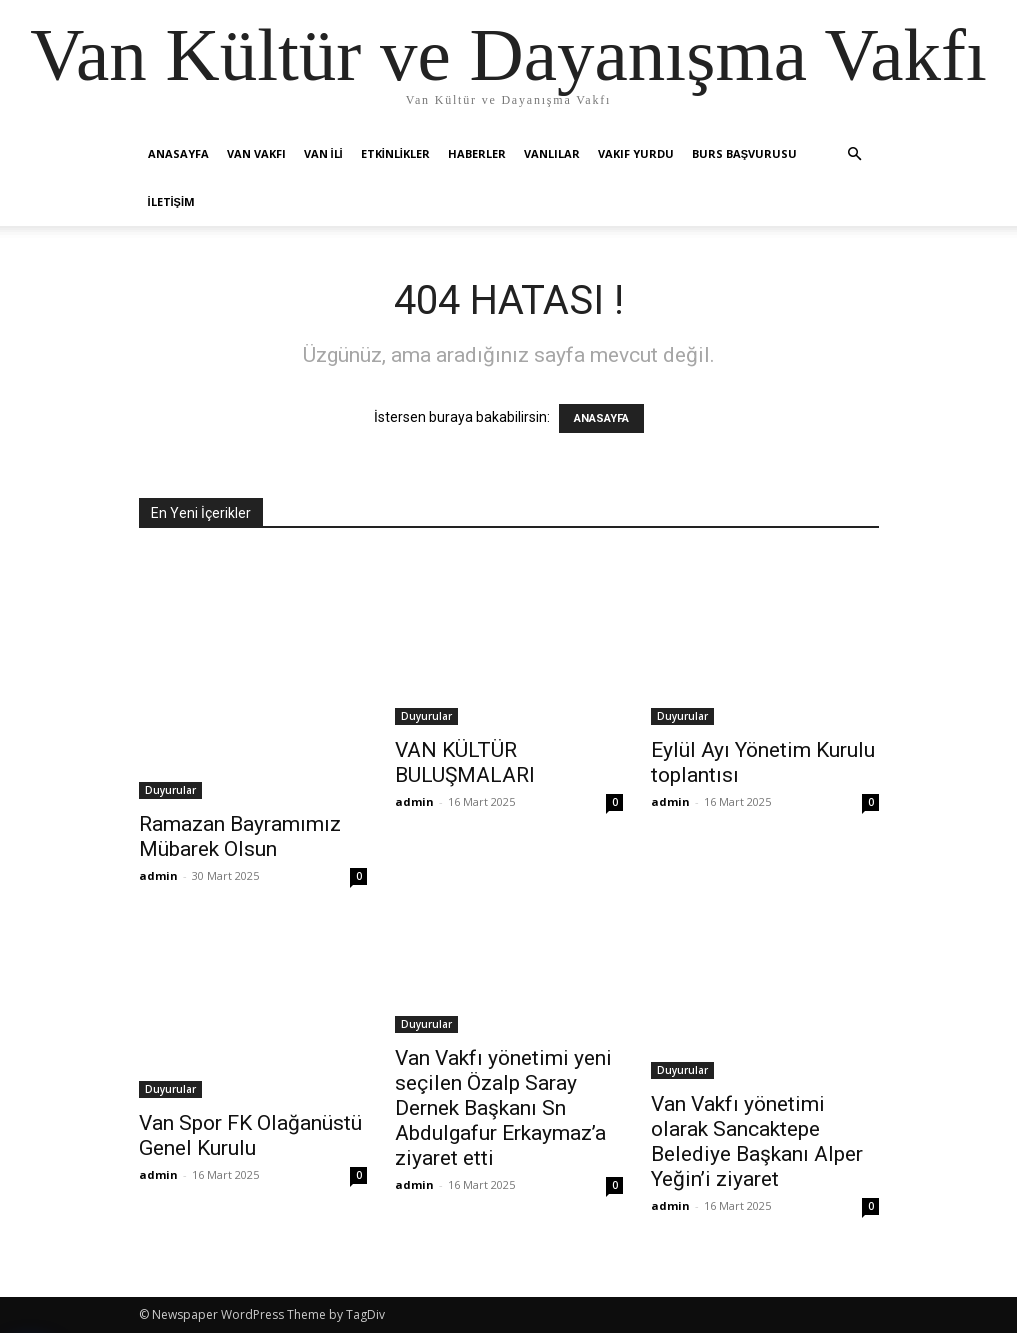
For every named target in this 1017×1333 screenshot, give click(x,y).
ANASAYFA (601, 418)
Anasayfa (178, 153)
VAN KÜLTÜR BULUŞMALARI (465, 762)
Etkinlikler (395, 153)
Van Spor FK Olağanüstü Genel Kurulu (250, 1135)
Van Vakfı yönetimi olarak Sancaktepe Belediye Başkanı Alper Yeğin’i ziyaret (757, 1141)
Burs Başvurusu (744, 153)
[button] (855, 154)
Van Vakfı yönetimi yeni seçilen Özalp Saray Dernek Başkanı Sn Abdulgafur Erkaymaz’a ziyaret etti (503, 1108)
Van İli (323, 153)
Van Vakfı (256, 153)
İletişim (172, 201)
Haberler (477, 153)
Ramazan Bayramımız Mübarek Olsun (240, 836)
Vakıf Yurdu (636, 153)
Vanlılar (552, 153)
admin (158, 875)
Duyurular (170, 790)
